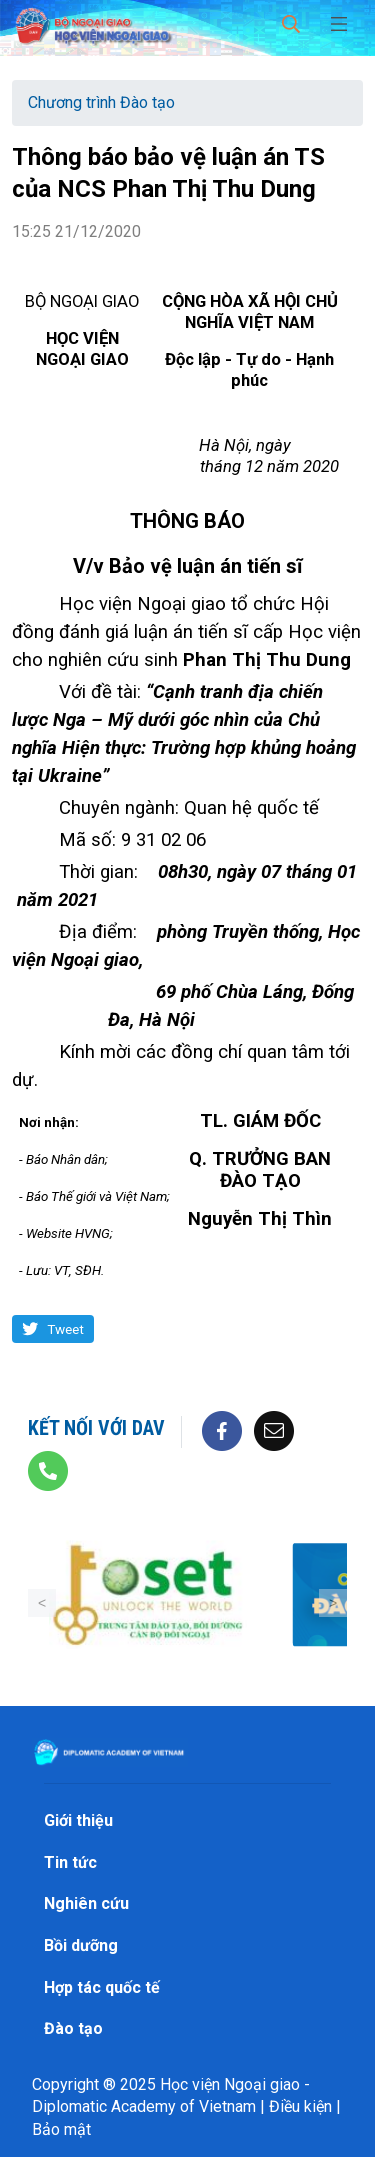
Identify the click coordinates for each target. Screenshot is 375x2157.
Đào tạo (73, 2028)
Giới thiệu (78, 1820)
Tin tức (70, 1862)
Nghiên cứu (86, 1903)
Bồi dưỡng (81, 1945)
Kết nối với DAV (96, 1428)
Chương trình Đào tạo (101, 102)
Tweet (65, 1329)
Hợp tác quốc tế (102, 1987)
